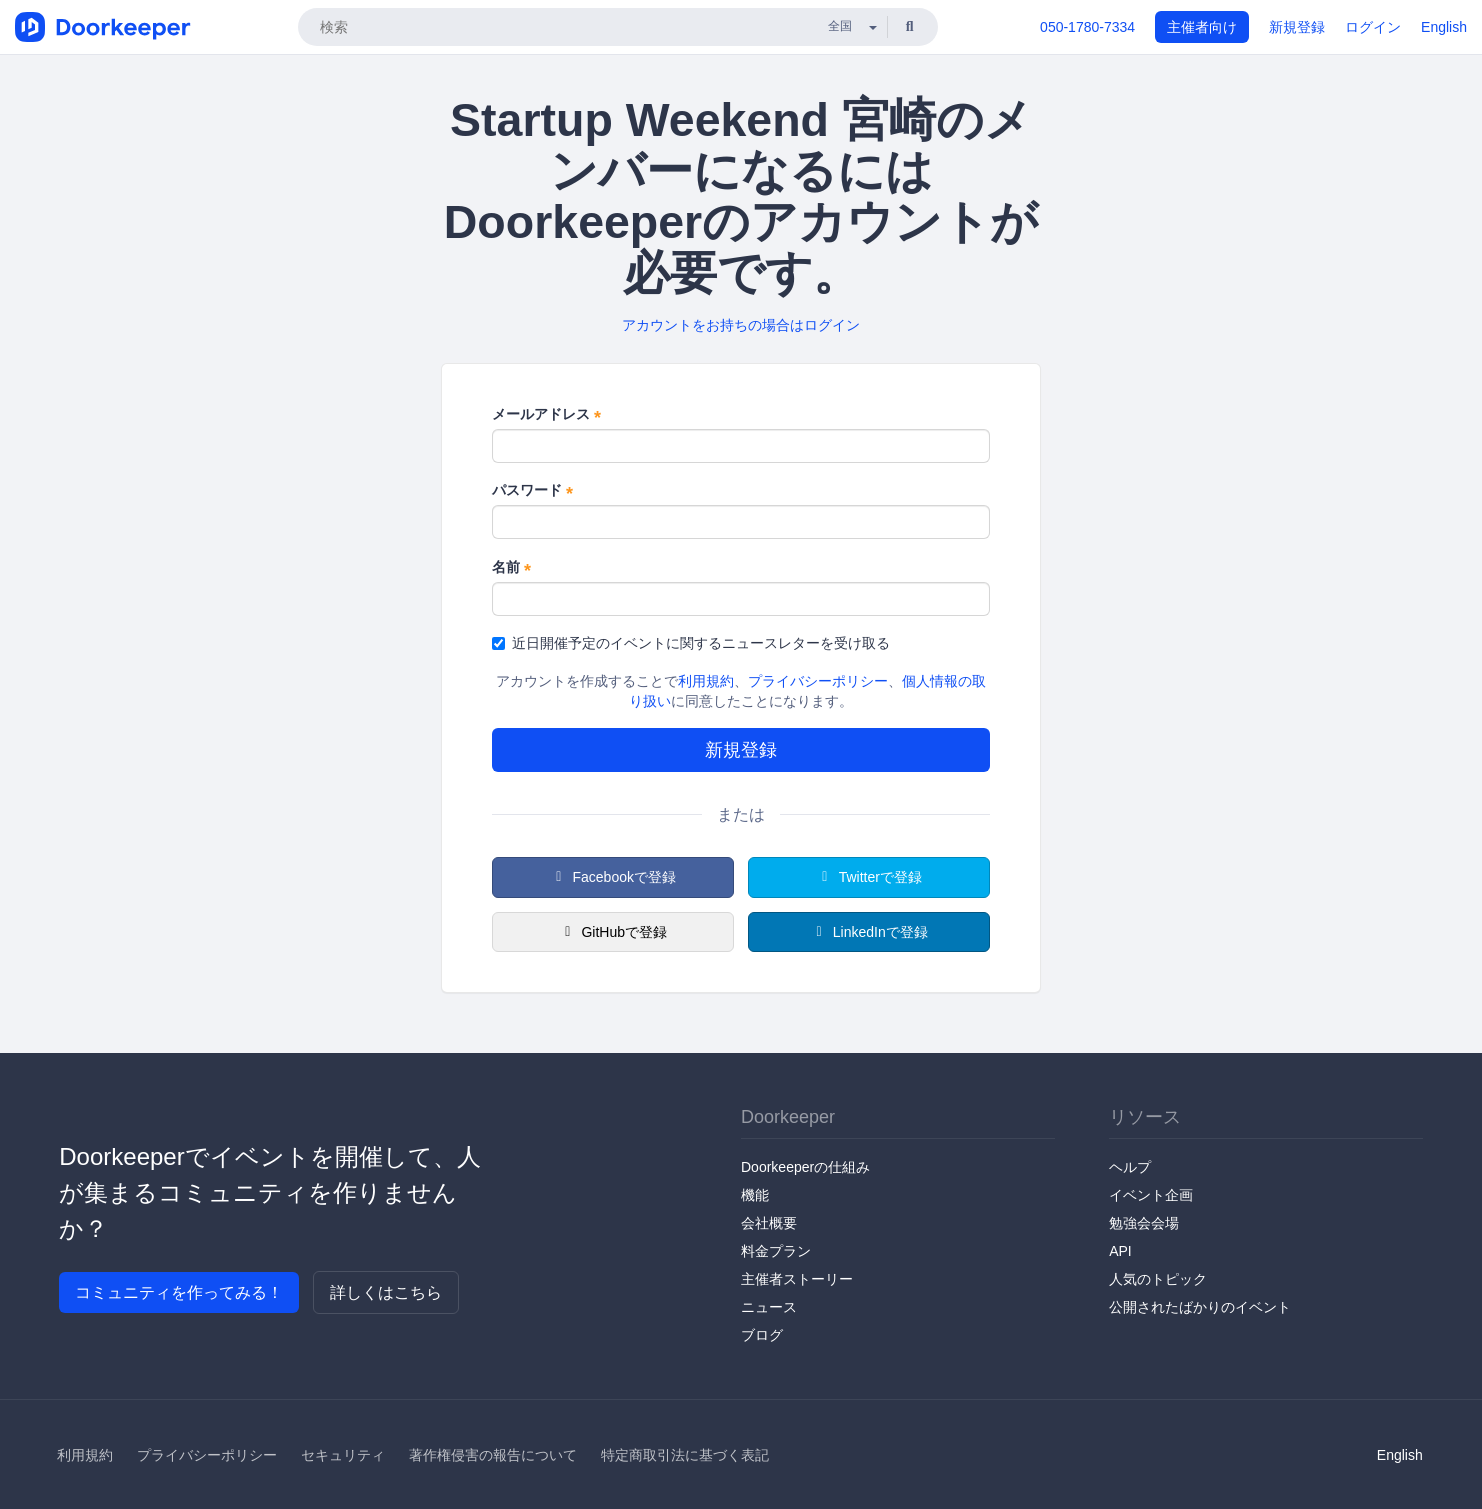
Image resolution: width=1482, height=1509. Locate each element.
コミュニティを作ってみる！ (179, 1292)
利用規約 (706, 681)
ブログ (762, 1335)
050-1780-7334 (1087, 27)
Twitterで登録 (869, 877)
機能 (755, 1195)
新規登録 (1297, 27)
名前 (511, 568)
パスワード (532, 491)
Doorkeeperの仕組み (805, 1167)
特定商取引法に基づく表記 (685, 1455)
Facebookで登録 (613, 877)
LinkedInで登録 (868, 932)
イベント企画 (1151, 1195)
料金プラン (776, 1251)
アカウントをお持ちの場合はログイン (741, 325)
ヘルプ (1130, 1167)
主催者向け (1202, 27)
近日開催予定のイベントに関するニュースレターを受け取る (691, 643)
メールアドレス (546, 415)
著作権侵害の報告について (493, 1455)
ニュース (769, 1307)
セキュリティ (343, 1455)
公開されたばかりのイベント (1200, 1307)
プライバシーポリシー (818, 681)
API (1120, 1251)
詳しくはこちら (386, 1292)
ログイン (1373, 27)
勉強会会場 (1144, 1223)
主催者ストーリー (797, 1279)
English (1444, 27)
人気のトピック (1158, 1279)
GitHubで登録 (613, 932)
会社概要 (769, 1223)
